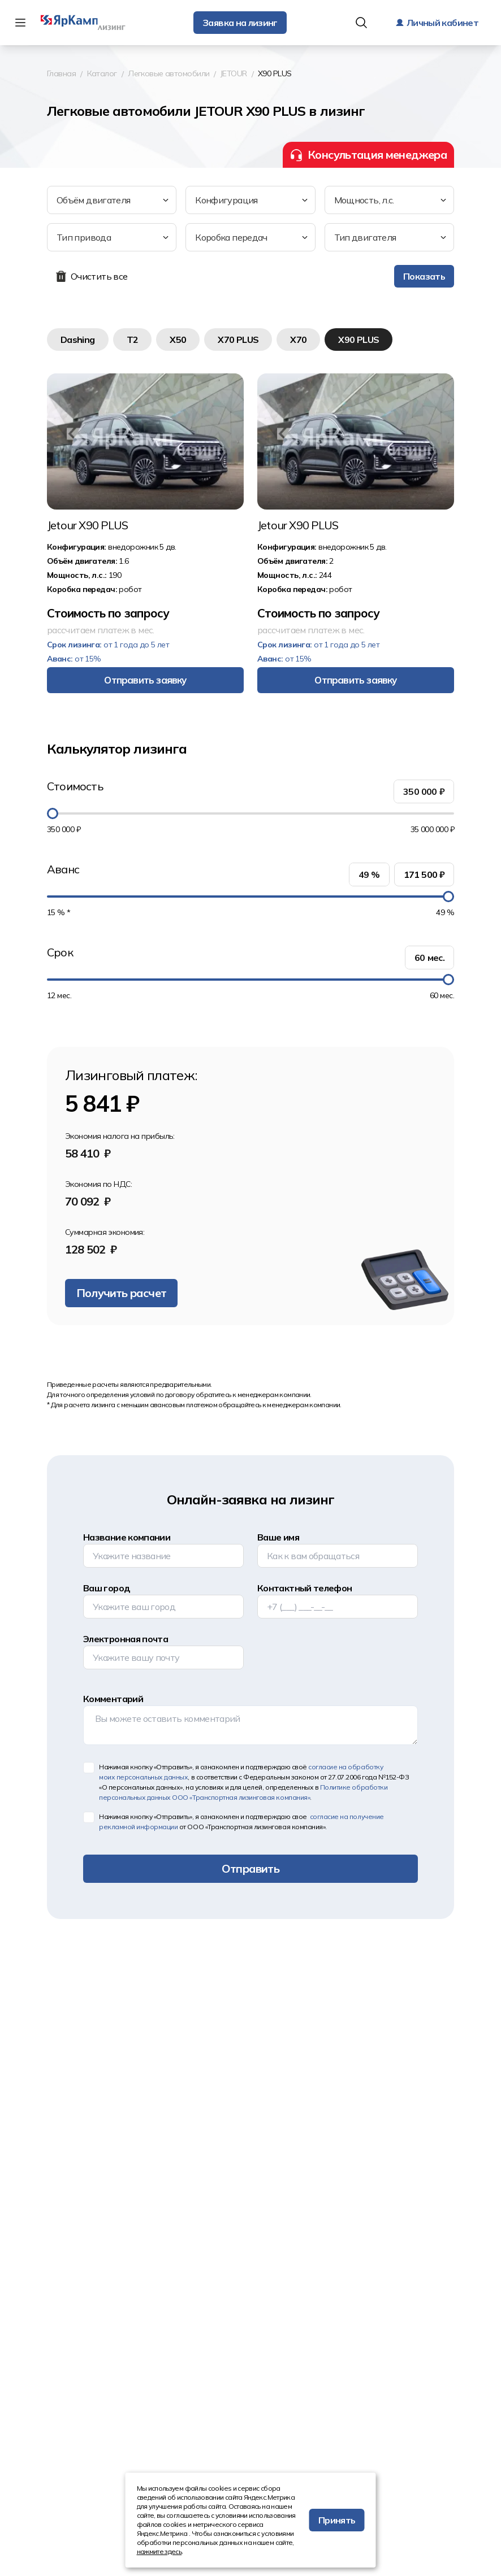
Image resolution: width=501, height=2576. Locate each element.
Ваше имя (278, 1537)
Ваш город (106, 1588)
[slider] (52, 813)
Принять (337, 2520)
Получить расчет (121, 1293)
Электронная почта (125, 1638)
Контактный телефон (304, 1588)
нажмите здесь (159, 2551)
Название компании (126, 1537)
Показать (424, 276)
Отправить (250, 1868)
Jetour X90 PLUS (87, 525)
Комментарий (113, 1698)
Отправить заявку (145, 680)
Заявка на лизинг (240, 22)
